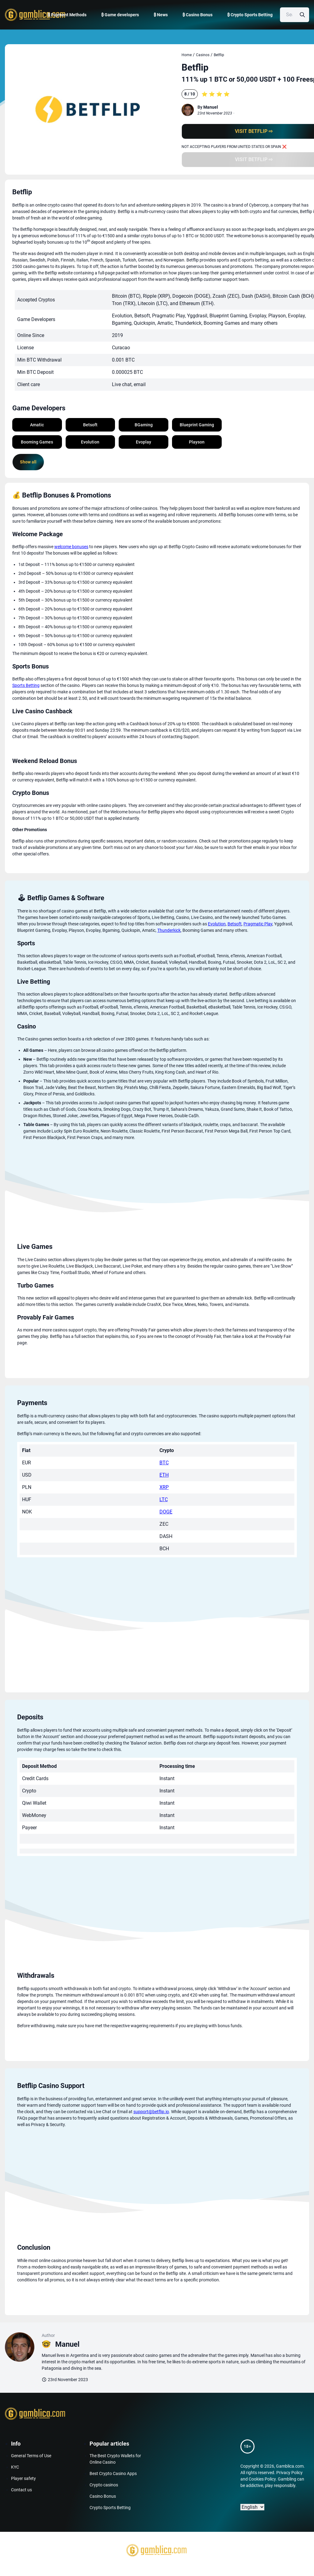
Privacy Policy (289, 2472)
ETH (164, 1475)
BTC (164, 1463)
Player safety (23, 2478)
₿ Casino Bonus (197, 14)
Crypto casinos (104, 2484)
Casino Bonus (103, 2496)
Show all (28, 461)
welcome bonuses (71, 546)
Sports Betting (26, 685)
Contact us (21, 2489)
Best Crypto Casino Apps (113, 2473)
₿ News (161, 14)
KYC (15, 2467)
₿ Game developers (120, 14)
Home (187, 55)
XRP (164, 1487)
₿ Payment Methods (67, 14)
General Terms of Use (31, 2455)
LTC (163, 1499)
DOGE (165, 1512)
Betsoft (235, 923)
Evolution (217, 923)
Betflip (219, 55)
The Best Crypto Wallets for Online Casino (115, 2459)
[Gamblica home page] (34, 15)
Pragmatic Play (257, 923)
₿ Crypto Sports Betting (250, 14)
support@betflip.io (151, 2111)
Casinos (202, 55)
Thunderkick (169, 930)
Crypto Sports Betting (110, 2507)
